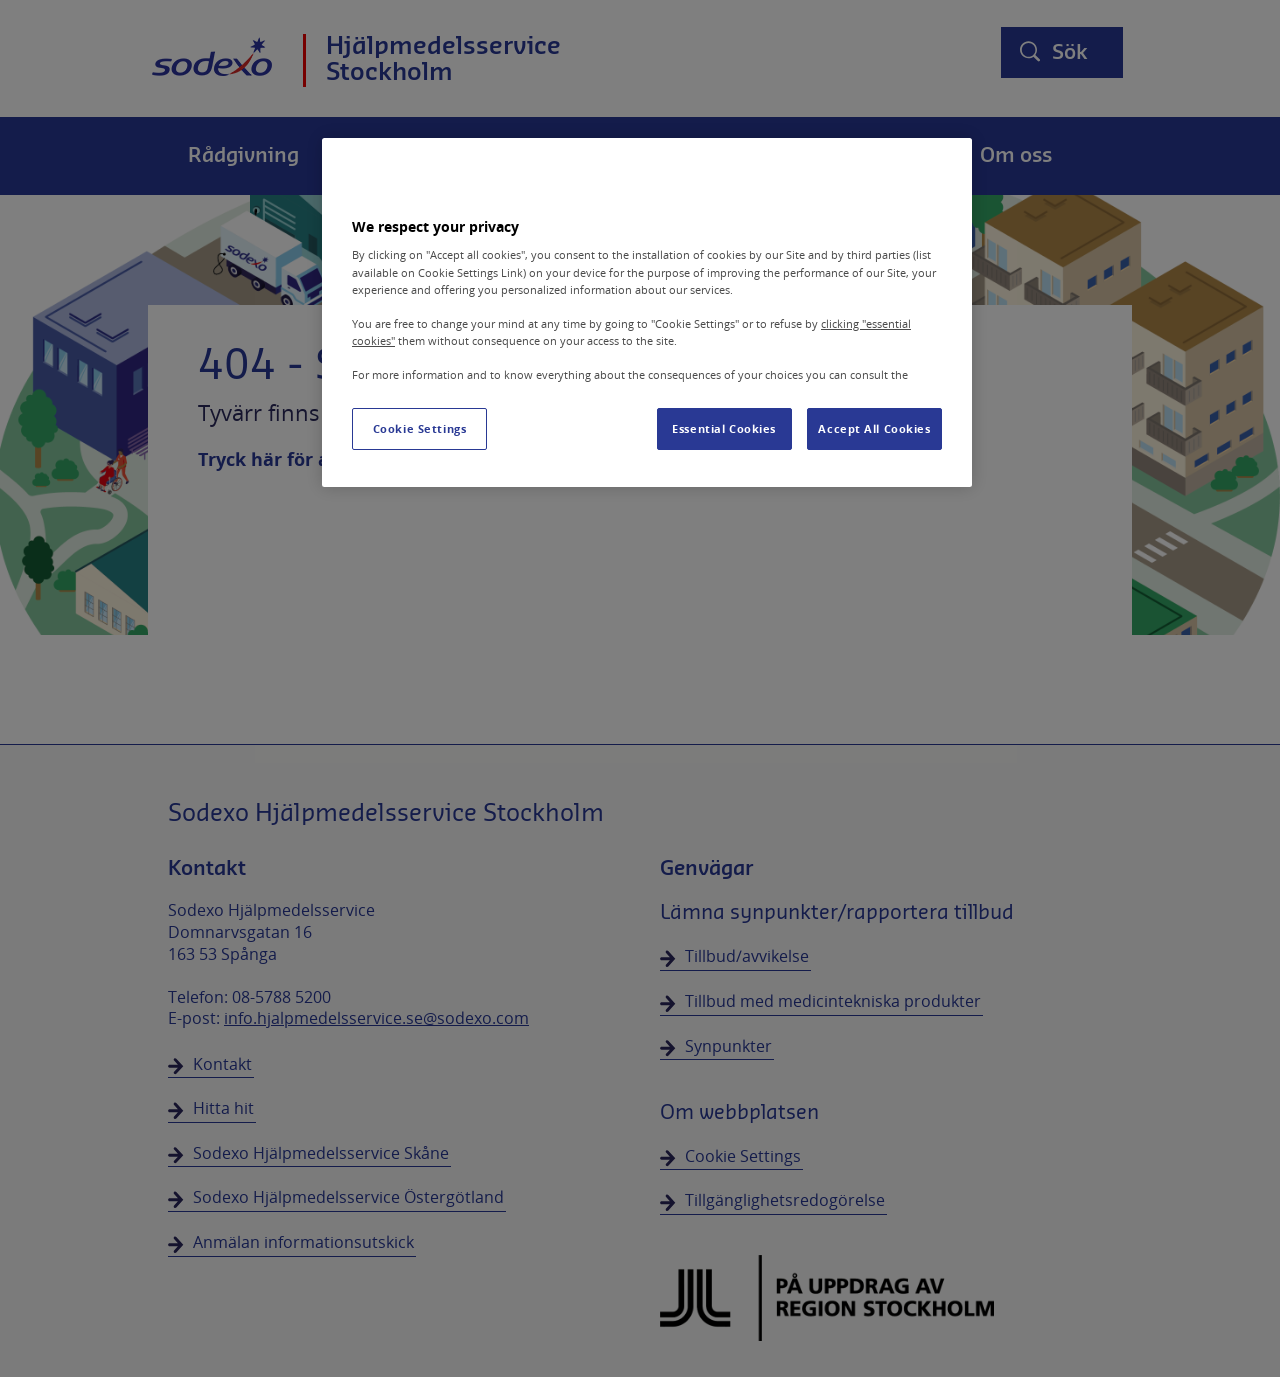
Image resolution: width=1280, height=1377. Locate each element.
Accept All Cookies (874, 428)
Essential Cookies (724, 428)
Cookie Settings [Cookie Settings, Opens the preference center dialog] (420, 428)
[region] (647, 312)
